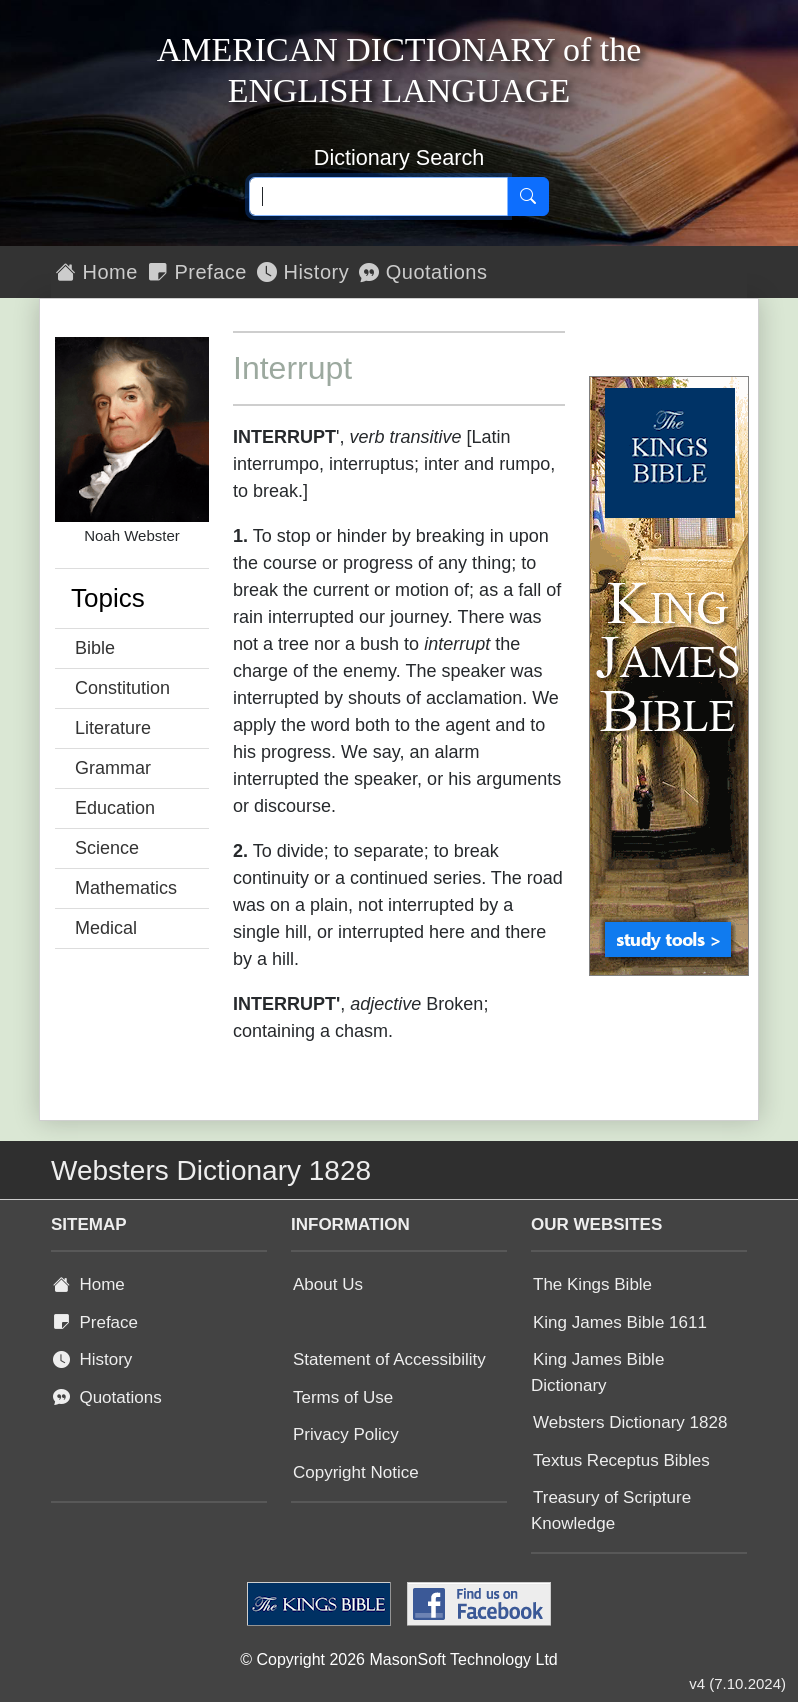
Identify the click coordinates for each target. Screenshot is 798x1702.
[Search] (528, 197)
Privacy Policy (346, 1434)
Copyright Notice (356, 1472)
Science (107, 848)
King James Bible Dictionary (597, 1372)
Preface (197, 272)
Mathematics (126, 888)
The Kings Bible (592, 1284)
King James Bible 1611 (620, 1322)
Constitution (122, 688)
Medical (106, 928)
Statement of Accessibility (389, 1359)
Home (97, 272)
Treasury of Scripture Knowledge (611, 1510)
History (303, 272)
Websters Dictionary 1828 (630, 1422)
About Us (328, 1284)
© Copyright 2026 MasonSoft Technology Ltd (398, 1659)
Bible (95, 648)
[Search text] (378, 197)
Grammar (113, 768)
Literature (113, 728)
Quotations (423, 272)
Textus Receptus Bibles (621, 1460)
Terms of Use (343, 1397)
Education (115, 808)
